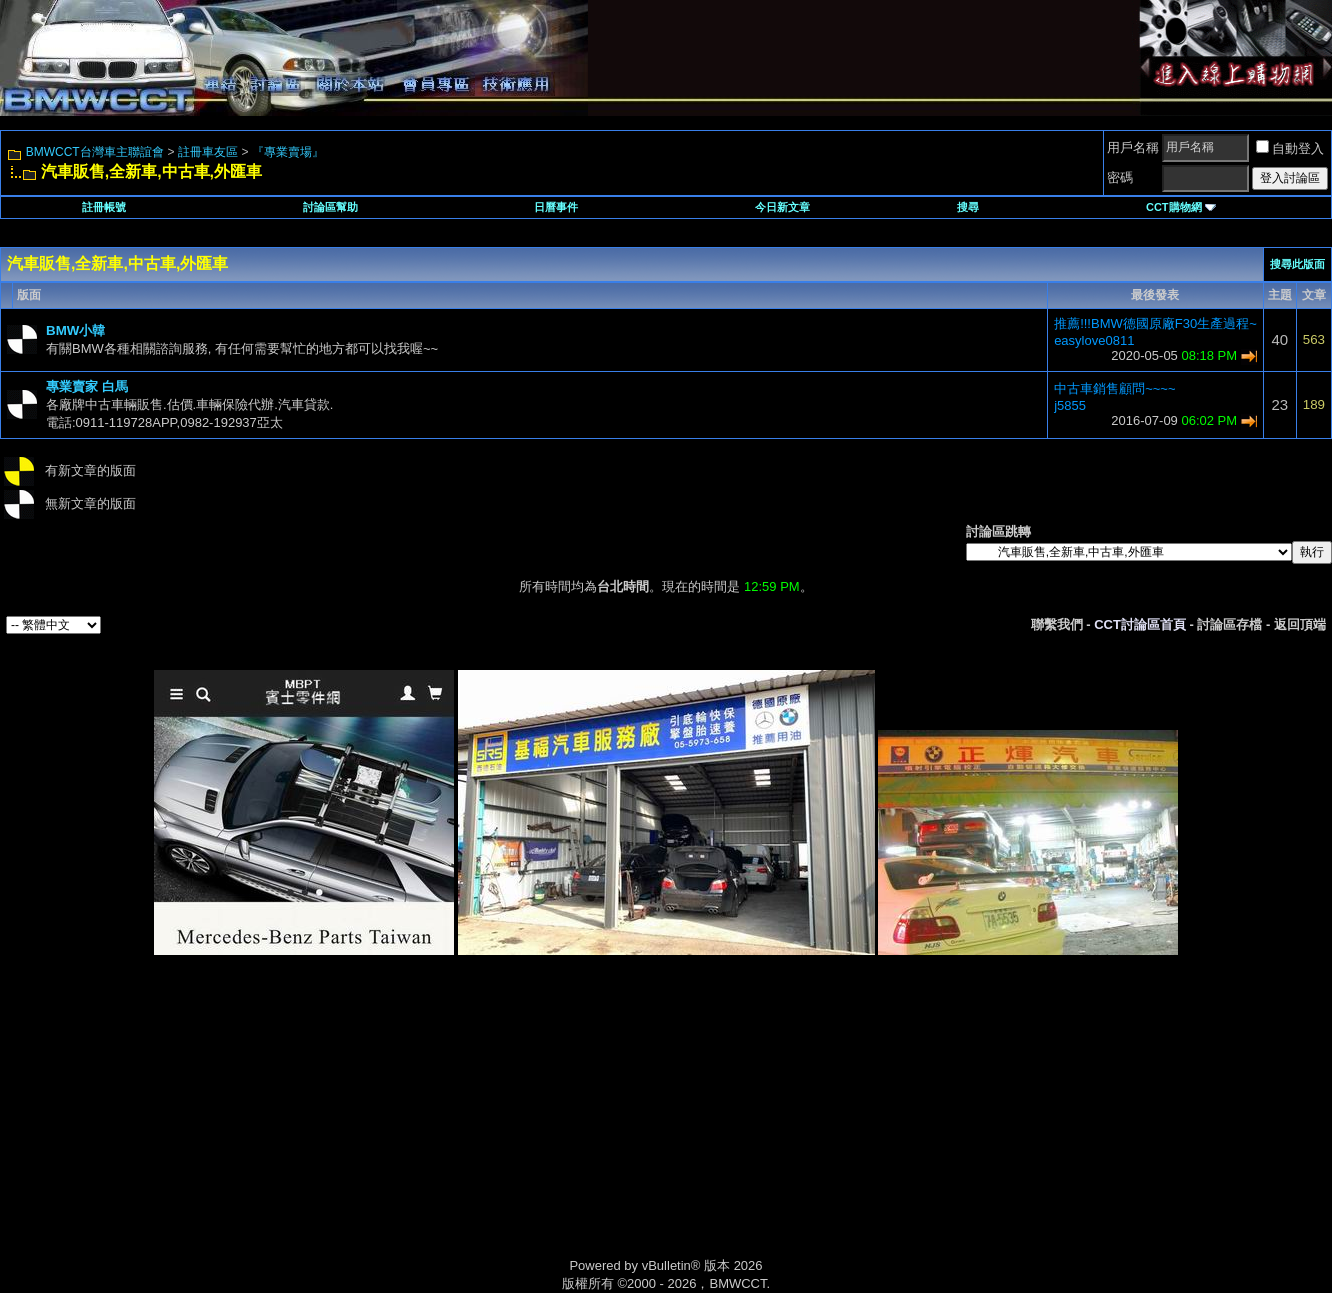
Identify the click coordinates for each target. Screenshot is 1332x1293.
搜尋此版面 (1297, 264)
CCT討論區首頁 (1140, 624)
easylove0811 (1094, 340)
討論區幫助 (330, 207)
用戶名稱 (1133, 147)
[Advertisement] (496, 1129)
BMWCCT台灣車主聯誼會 (95, 152)
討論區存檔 (1229, 624)
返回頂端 (1300, 624)
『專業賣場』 (288, 152)
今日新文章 (782, 207)
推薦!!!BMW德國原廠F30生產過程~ (1155, 323)
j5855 (1070, 405)
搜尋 (968, 207)
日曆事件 (556, 207)
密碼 (1120, 177)
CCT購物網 (1181, 207)
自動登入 (1290, 148)
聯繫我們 (1057, 624)
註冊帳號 (104, 207)
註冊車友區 (208, 152)
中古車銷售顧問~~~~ (1114, 388)
